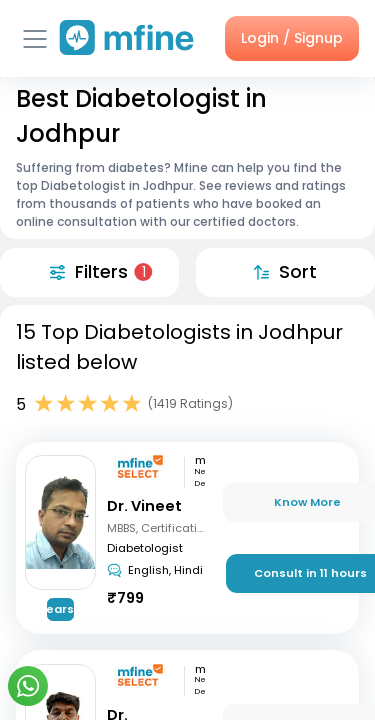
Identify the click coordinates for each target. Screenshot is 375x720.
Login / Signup (292, 38)
